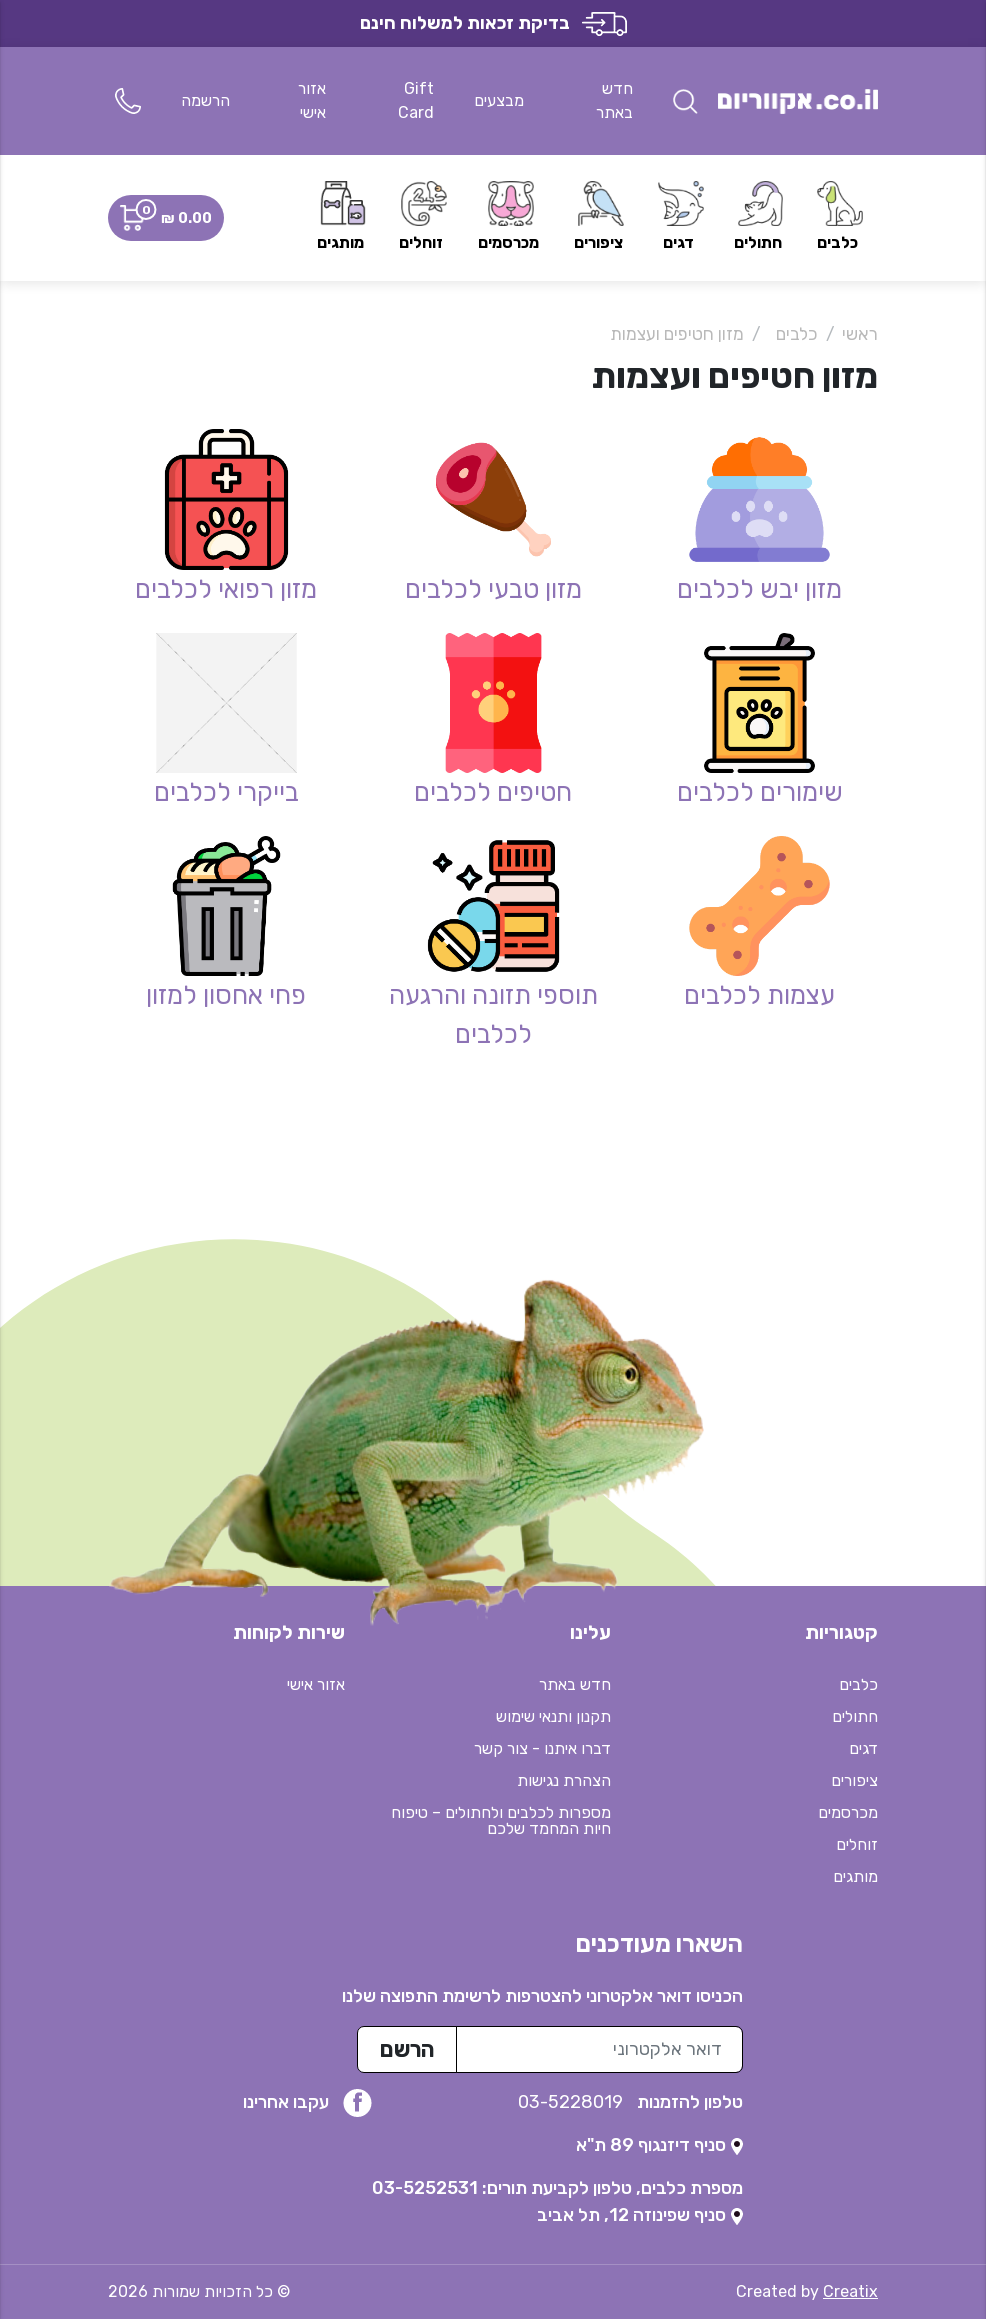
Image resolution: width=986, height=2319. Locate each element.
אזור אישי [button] (316, 1684)
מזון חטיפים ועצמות (677, 334)
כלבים (797, 334)
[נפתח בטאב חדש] (659, 2145)
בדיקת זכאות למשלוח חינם (493, 23)
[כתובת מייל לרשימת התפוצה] (599, 2049)
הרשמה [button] (205, 100)
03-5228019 (572, 2102)
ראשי (860, 334)
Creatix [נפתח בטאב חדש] (850, 2291)
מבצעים (499, 100)
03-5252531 (425, 2188)
